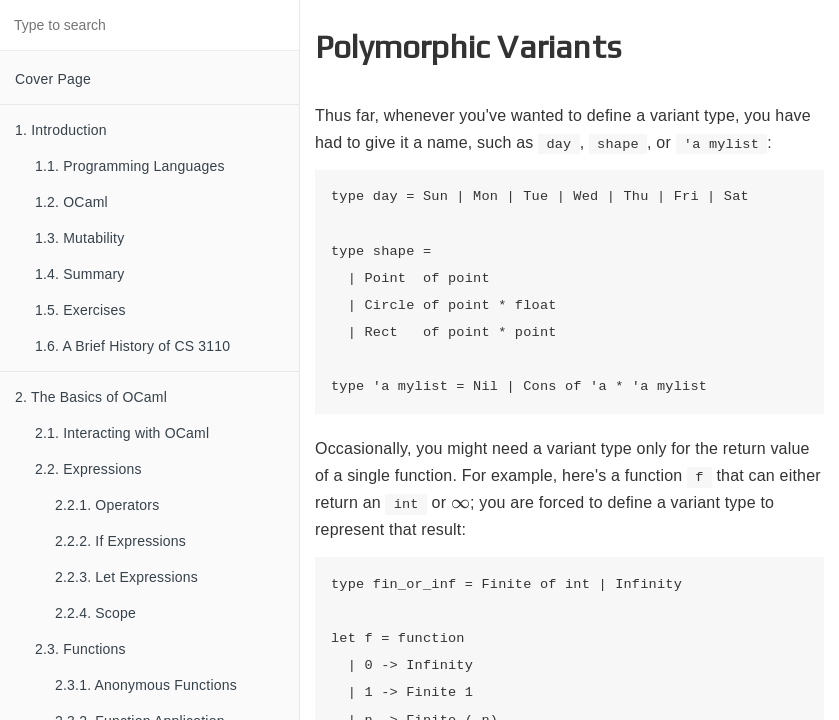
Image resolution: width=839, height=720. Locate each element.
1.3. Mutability (79, 238)
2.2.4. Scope (95, 613)
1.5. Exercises (80, 310)
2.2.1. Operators (107, 505)
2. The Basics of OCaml (91, 397)
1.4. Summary (80, 274)
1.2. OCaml (71, 202)
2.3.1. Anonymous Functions (146, 685)
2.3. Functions (80, 649)
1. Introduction (61, 130)
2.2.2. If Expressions (120, 541)
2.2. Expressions (88, 469)
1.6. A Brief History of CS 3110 (132, 346)
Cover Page (53, 79)
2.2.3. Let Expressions (126, 577)
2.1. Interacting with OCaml (122, 433)
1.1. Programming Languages (130, 166)
